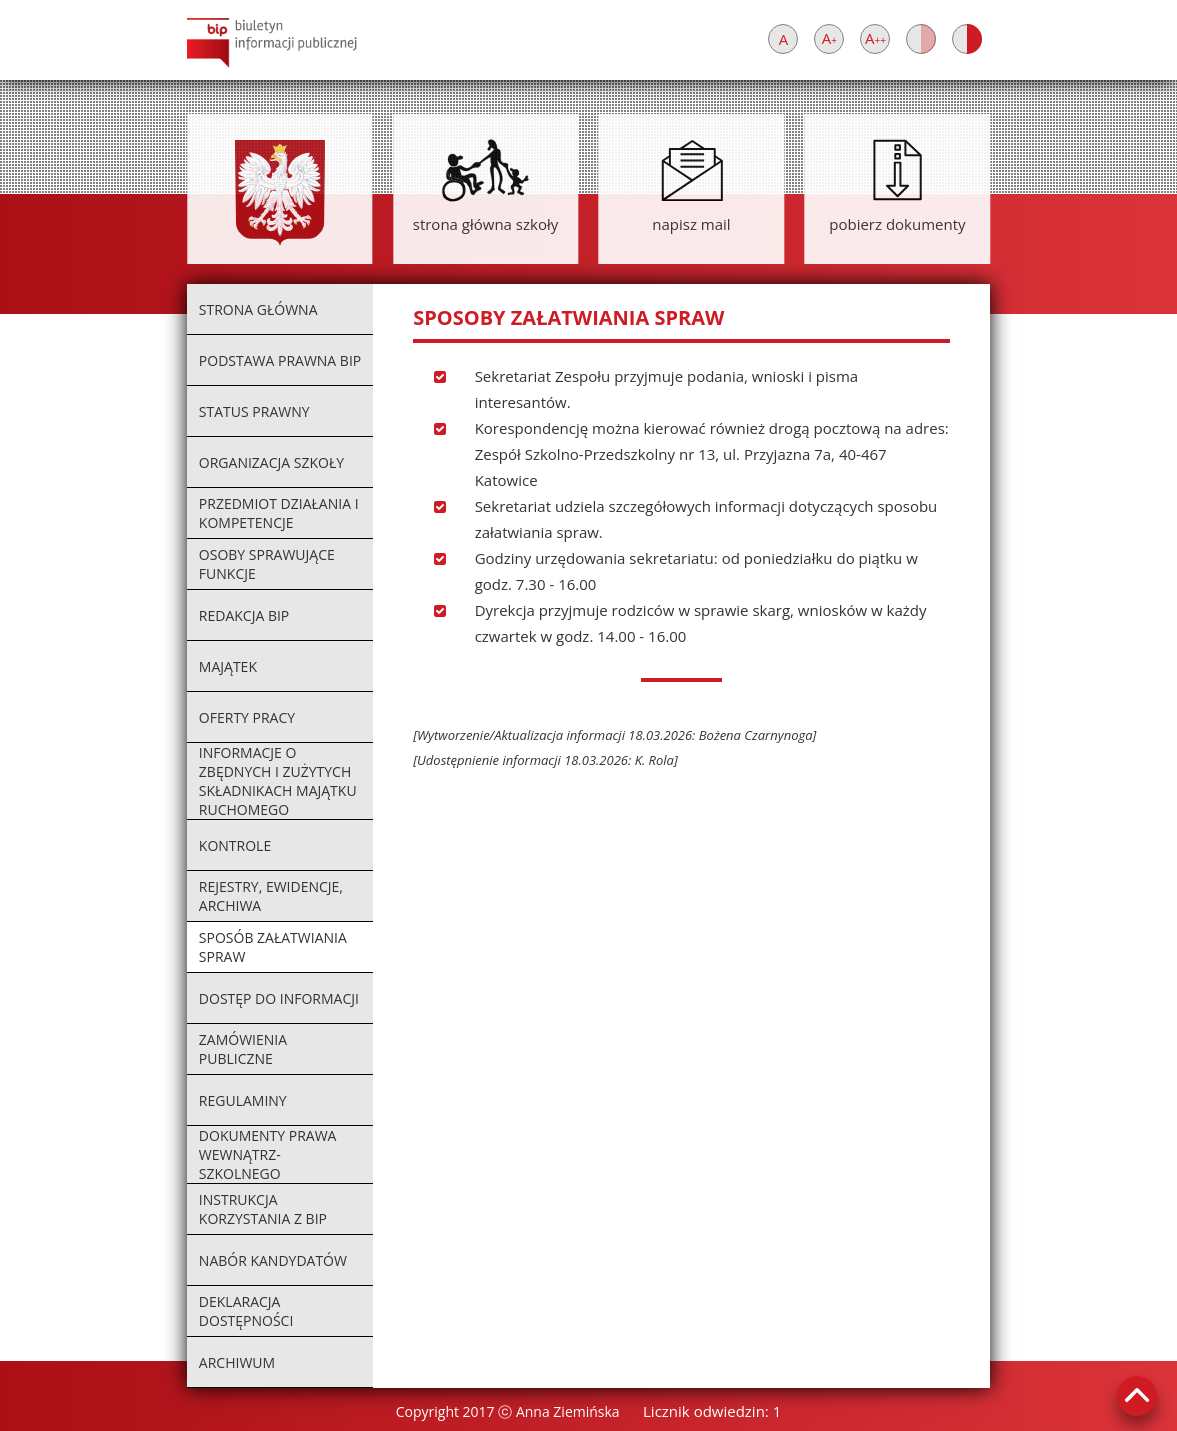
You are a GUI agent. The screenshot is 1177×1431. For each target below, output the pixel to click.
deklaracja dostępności (246, 1311)
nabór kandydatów (273, 1260)
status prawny (254, 411)
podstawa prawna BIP (280, 360)
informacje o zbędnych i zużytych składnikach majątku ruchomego (278, 781)
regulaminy (243, 1100)
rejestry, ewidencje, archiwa (271, 896)
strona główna (258, 309)
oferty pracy (247, 717)
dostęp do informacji (279, 998)
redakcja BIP (244, 615)
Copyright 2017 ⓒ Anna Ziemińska (508, 1411)
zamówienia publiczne (243, 1049)
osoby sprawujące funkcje (267, 564)
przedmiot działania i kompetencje (279, 513)
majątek (228, 666)
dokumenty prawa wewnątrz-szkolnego (268, 1154)
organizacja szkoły (271, 462)
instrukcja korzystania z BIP (263, 1209)
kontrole (235, 845)
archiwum (237, 1362)
